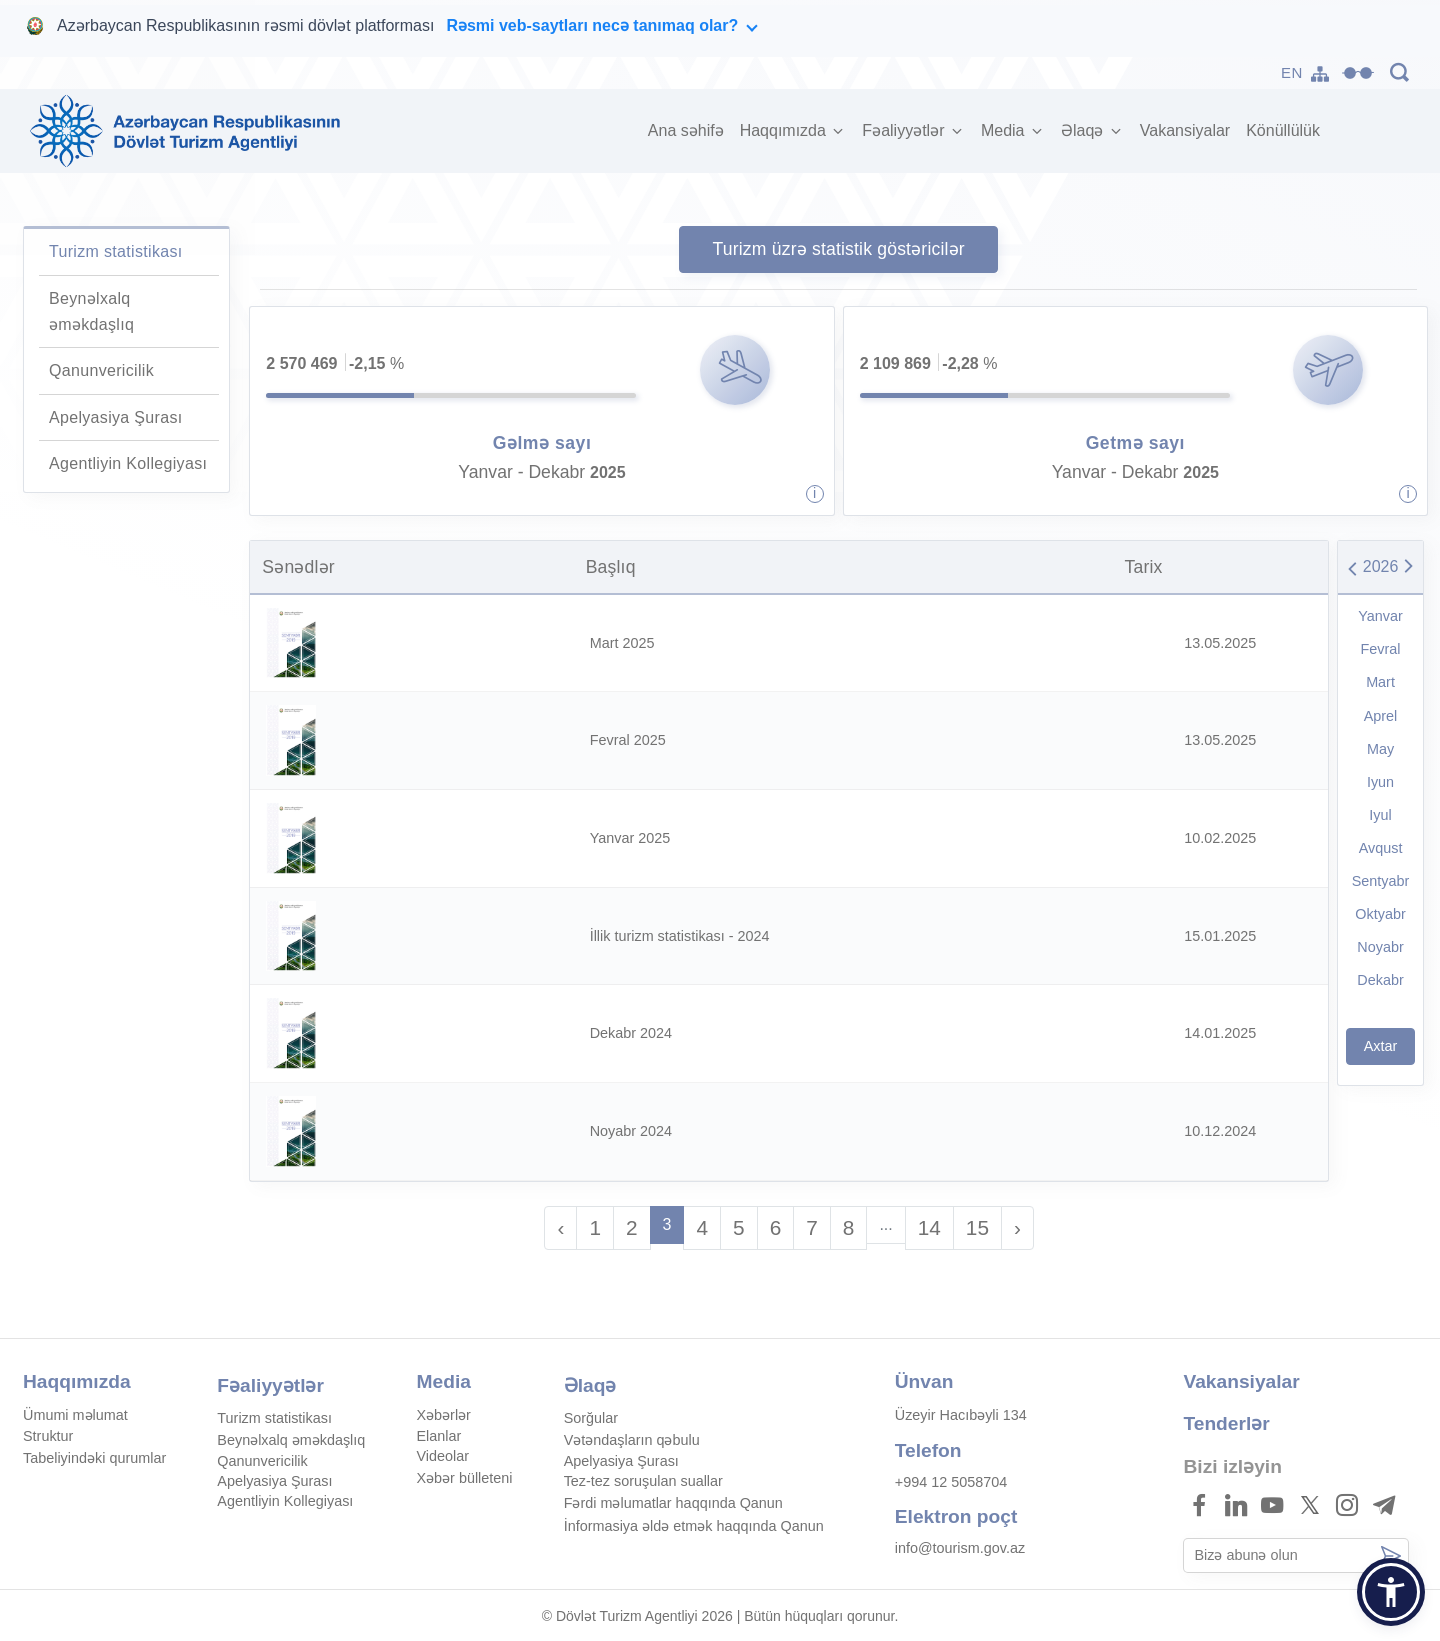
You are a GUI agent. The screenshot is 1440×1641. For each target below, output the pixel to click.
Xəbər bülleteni (465, 1478)
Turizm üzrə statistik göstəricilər (838, 249)
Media (1005, 130)
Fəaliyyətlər (905, 130)
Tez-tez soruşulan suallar (643, 1481)
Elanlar (439, 1436)
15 (977, 1227)
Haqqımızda (785, 130)
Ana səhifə (690, 128)
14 (929, 1227)
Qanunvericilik (101, 370)
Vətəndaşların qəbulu (632, 1440)
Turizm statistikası (116, 251)
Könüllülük (1283, 130)
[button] (1391, 1592)
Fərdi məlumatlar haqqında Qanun (673, 1503)
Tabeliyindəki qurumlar (94, 1458)
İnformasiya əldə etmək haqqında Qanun (694, 1526)
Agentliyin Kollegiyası (128, 463)
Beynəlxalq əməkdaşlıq (291, 1440)
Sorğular (591, 1418)
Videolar (443, 1456)
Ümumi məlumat (75, 1415)
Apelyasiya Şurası (116, 417)
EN (1292, 72)
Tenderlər (1226, 1423)
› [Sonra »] (1017, 1227)
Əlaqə (1084, 130)
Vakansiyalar (1185, 130)
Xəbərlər (444, 1415)
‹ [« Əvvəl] (560, 1227)
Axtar (1381, 1046)
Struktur (48, 1436)
